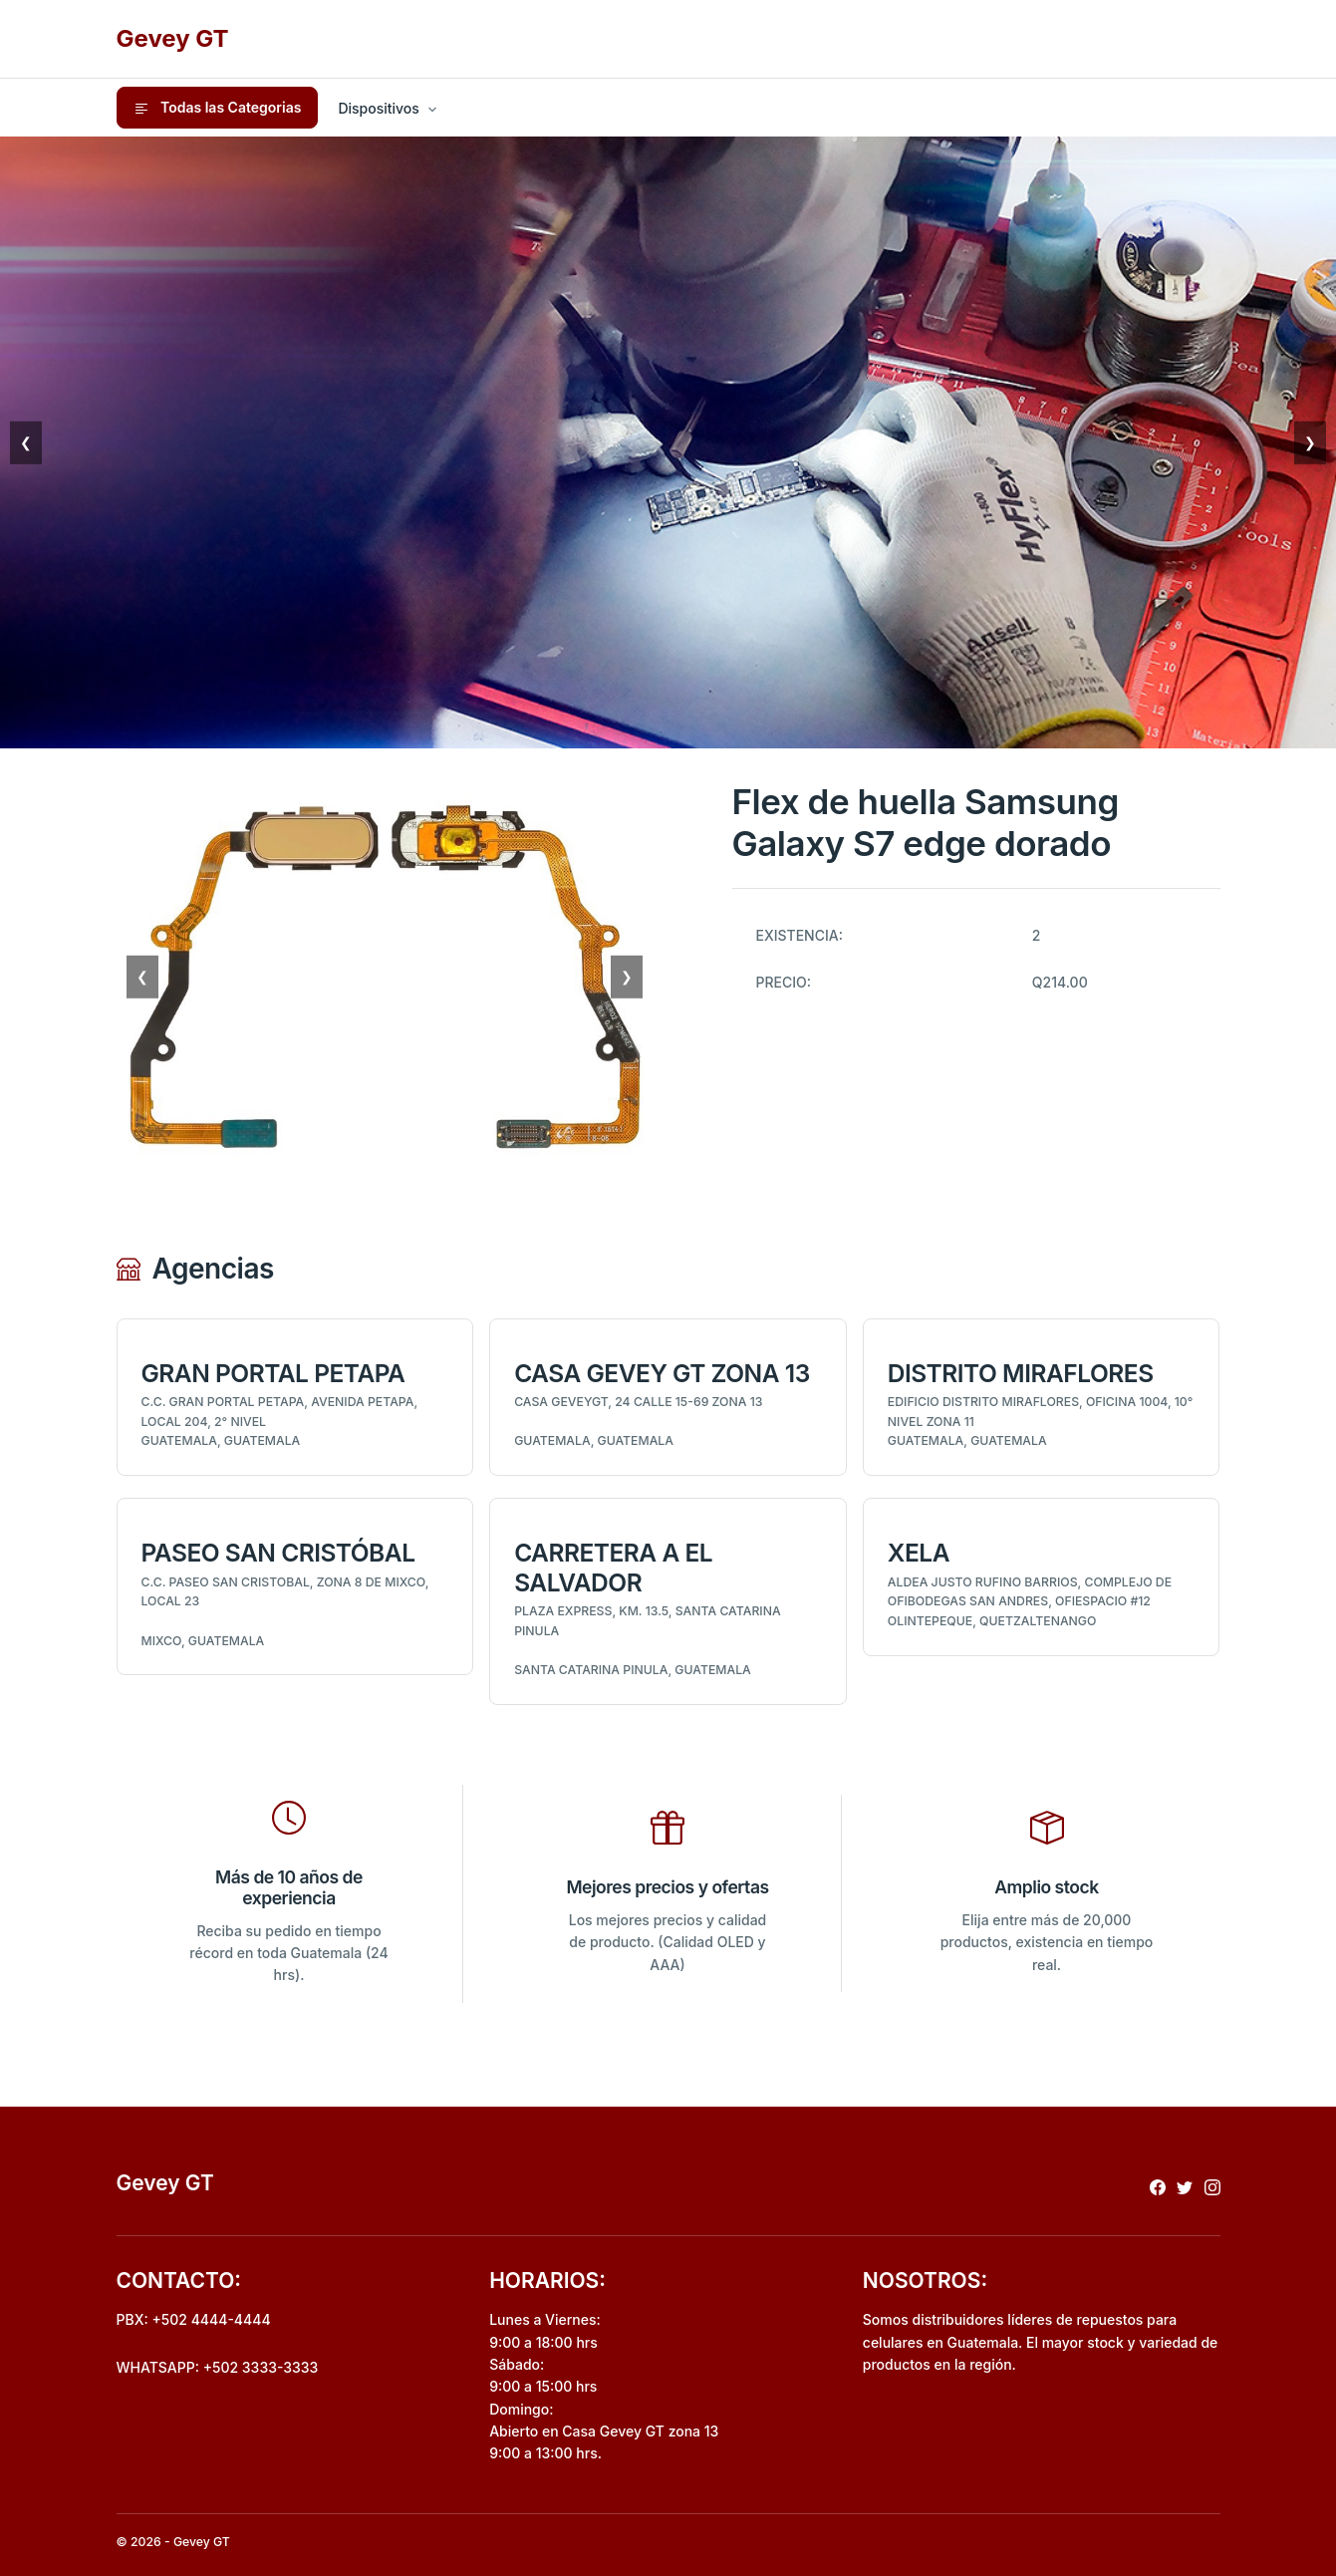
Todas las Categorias (218, 108)
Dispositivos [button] (378, 108)
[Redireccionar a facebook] (1158, 2186)
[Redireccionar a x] (1185, 2186)
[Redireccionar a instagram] (1212, 2186)
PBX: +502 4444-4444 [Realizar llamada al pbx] (194, 2319)
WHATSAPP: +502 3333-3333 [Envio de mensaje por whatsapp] (218, 2367)
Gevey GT (173, 38)
